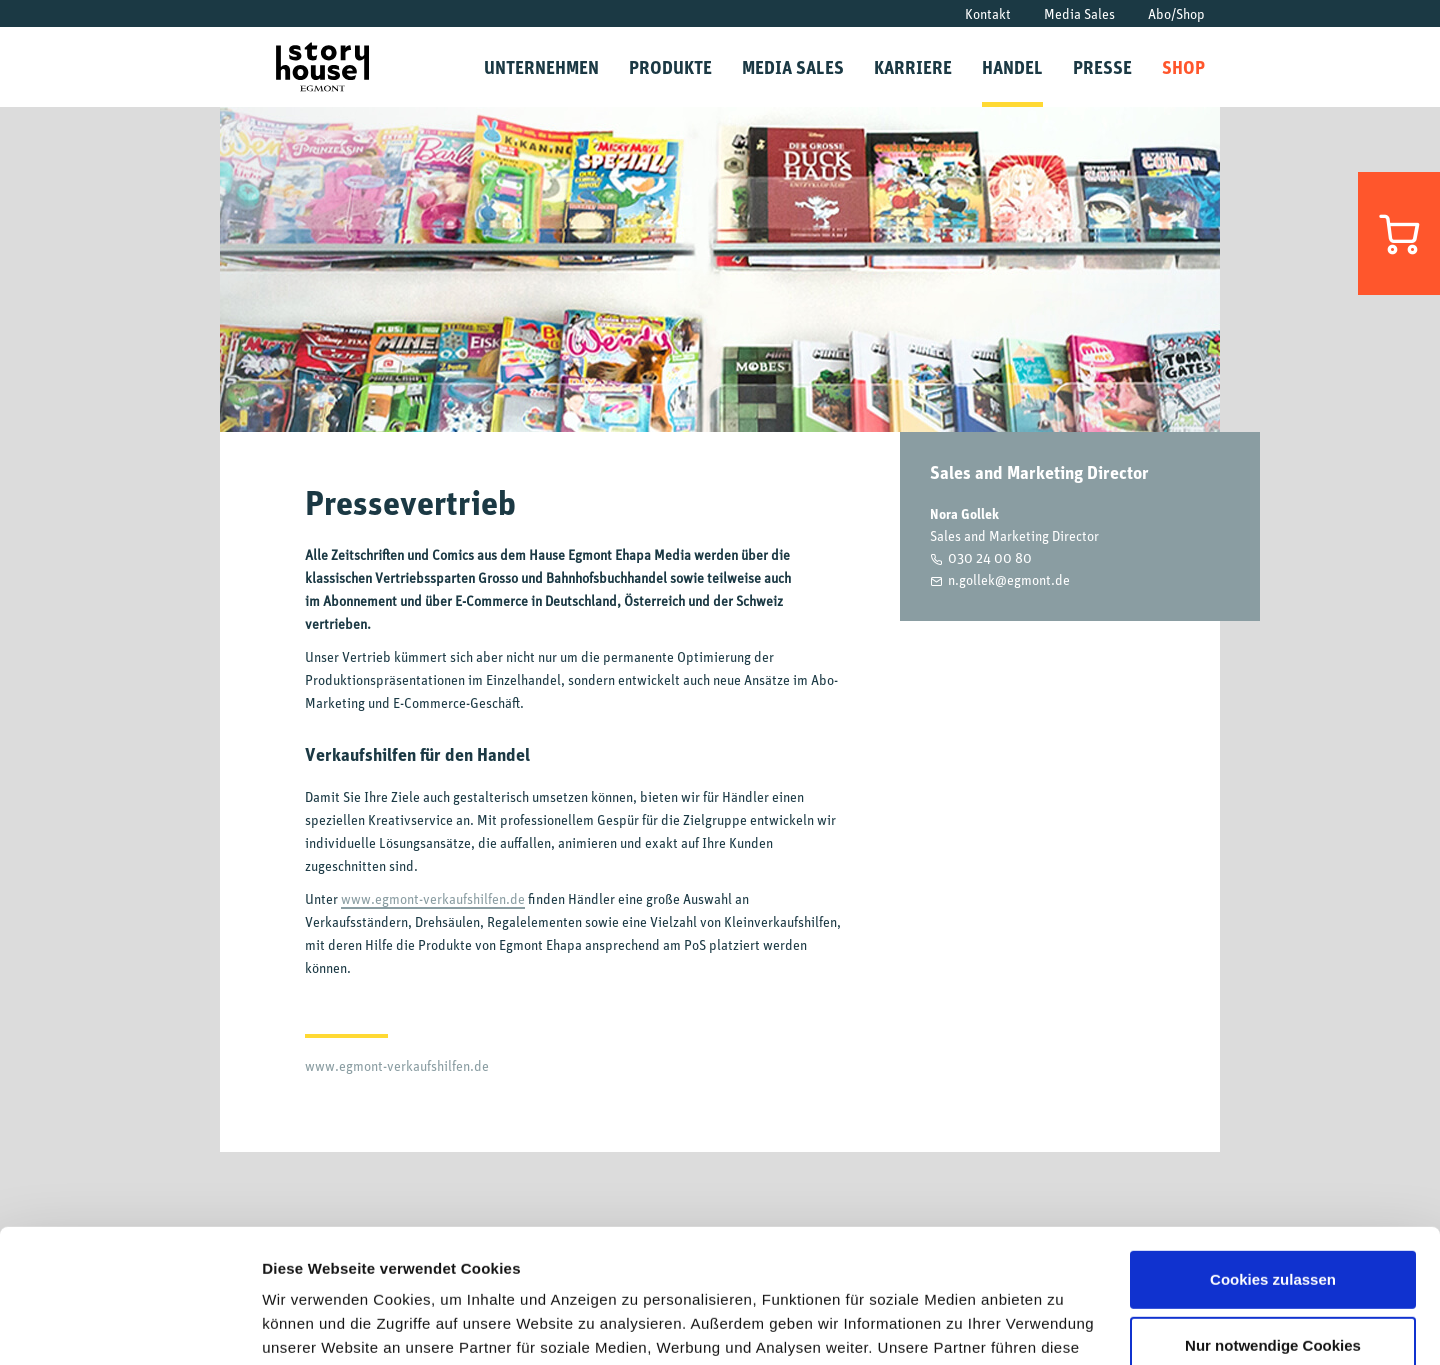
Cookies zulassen (1273, 1154)
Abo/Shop (1176, 13)
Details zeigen (312, 1325)
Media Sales (1079, 13)
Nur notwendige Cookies (1273, 1219)
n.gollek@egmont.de (1009, 579)
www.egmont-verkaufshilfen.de (433, 898)
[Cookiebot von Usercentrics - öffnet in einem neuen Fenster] (129, 1326)
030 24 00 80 (990, 557)
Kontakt (988, 13)
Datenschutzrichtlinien (990, 1270)
